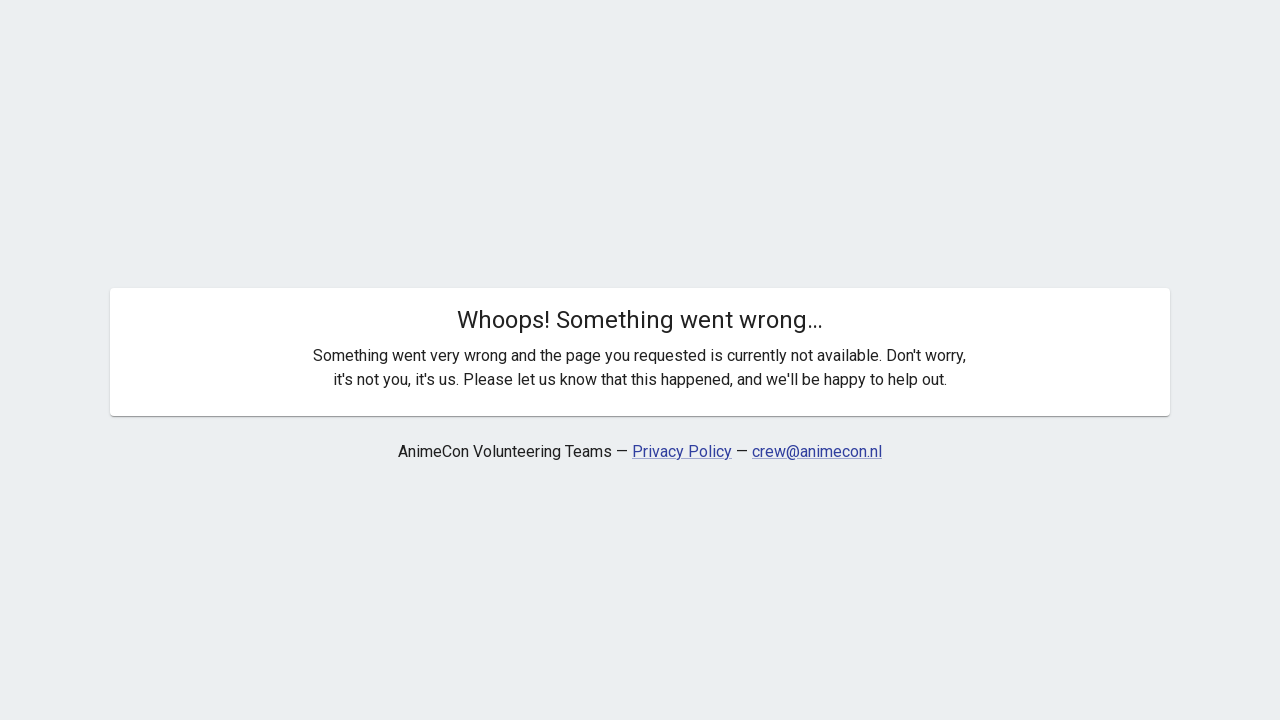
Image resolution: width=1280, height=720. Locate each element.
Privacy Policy (682, 451)
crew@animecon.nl (817, 451)
